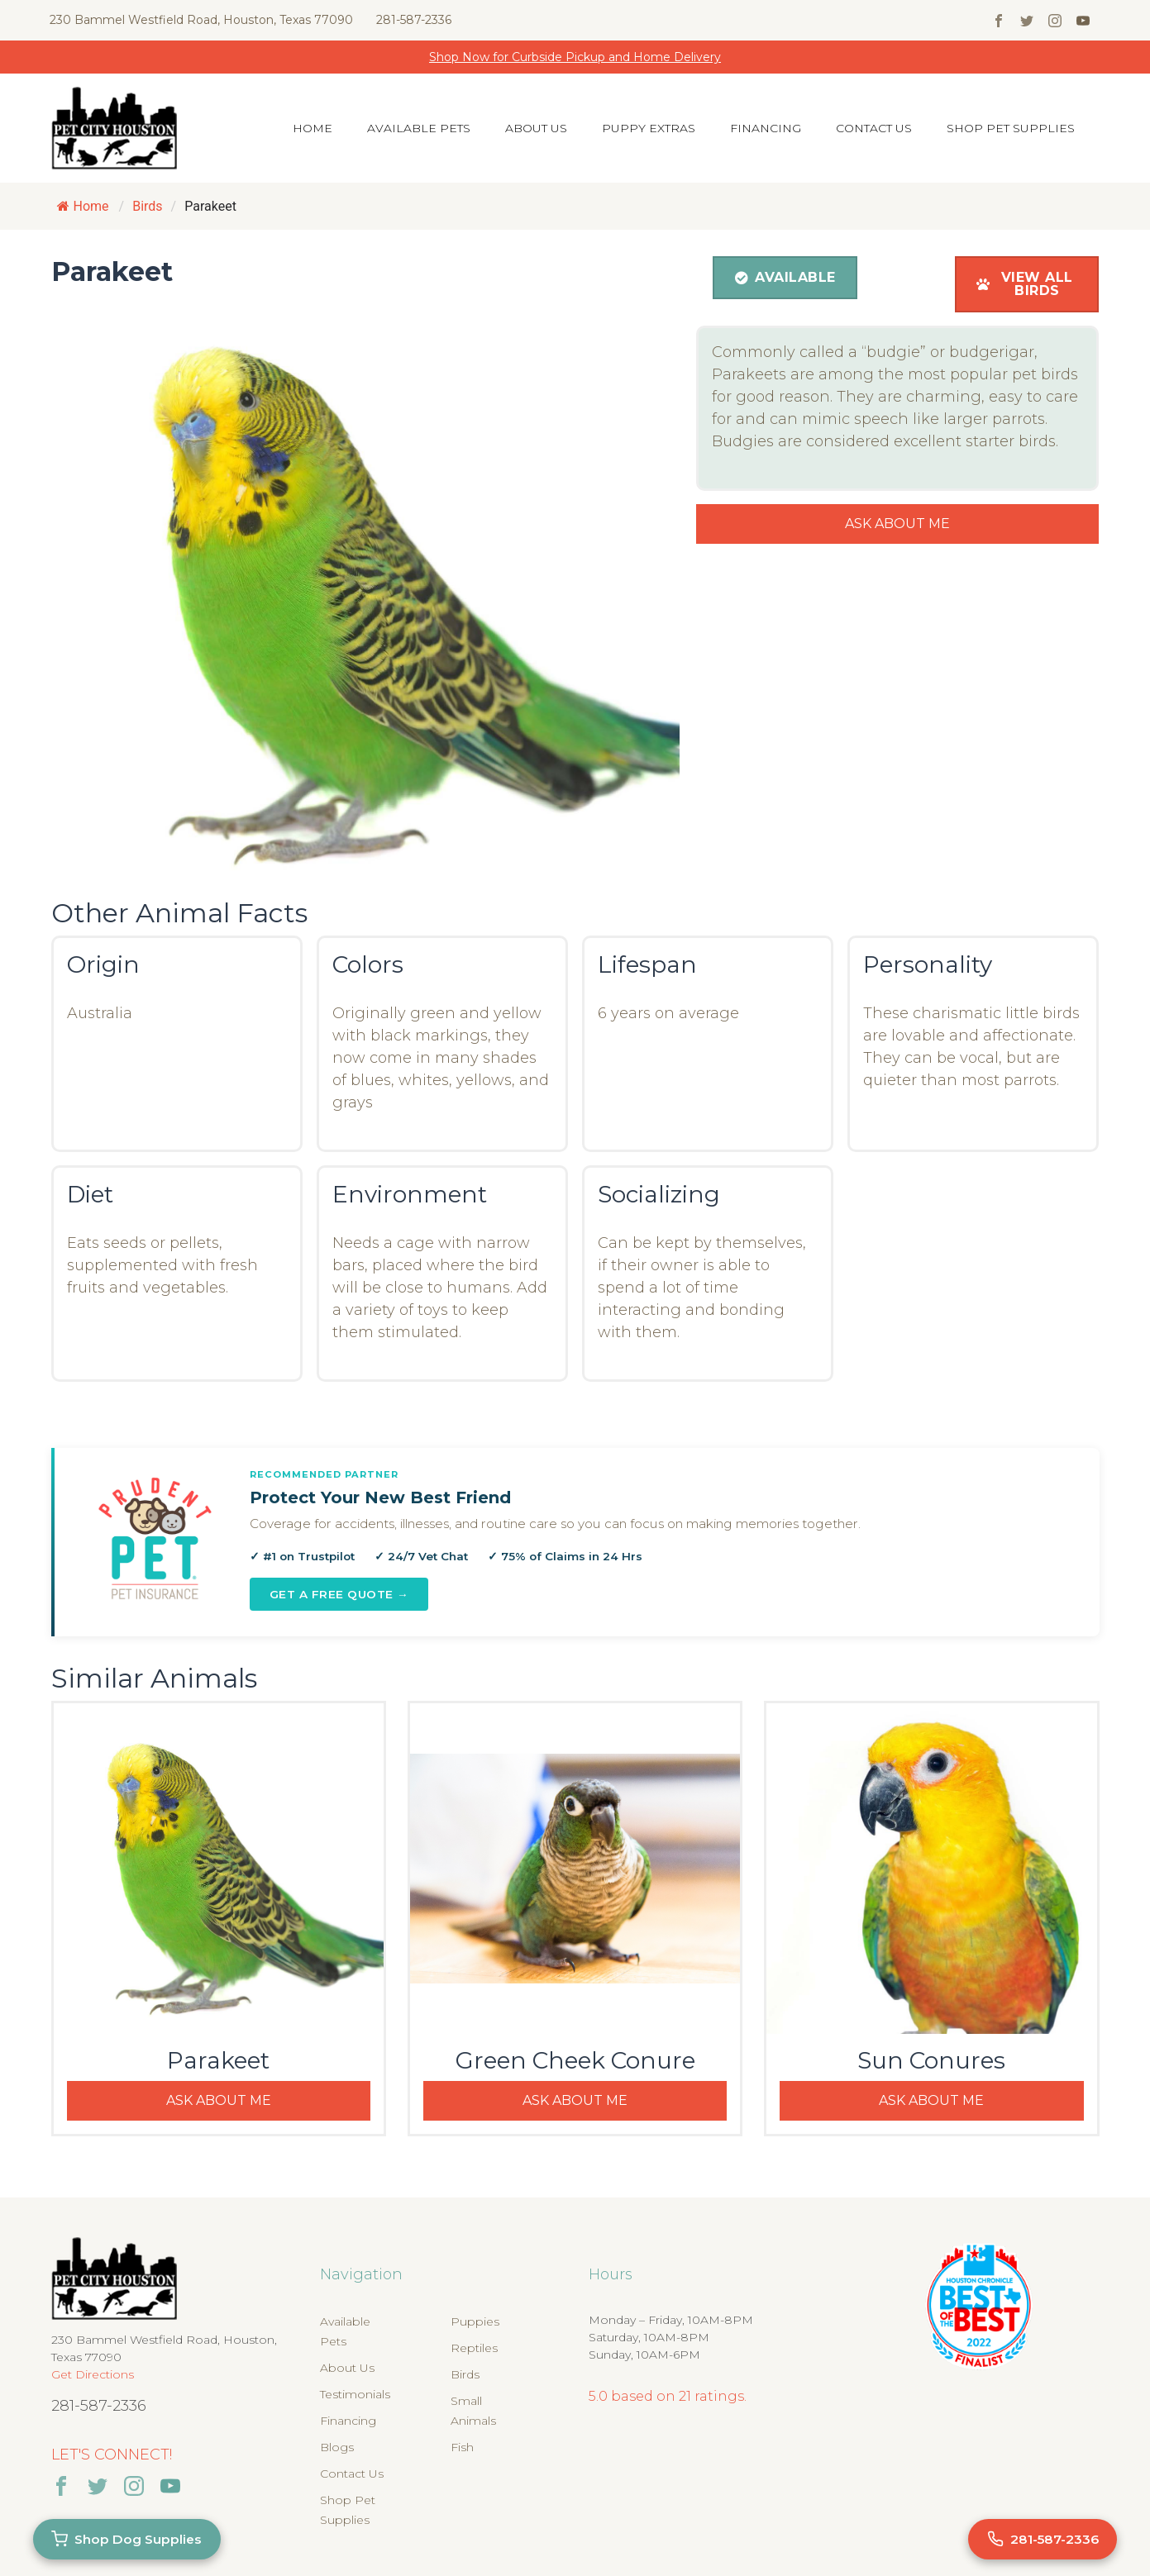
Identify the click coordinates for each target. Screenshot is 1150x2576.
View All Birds (1024, 283)
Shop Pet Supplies (1011, 128)
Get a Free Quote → (339, 1594)
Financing (765, 128)
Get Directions (92, 2374)
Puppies (475, 2321)
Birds (465, 2374)
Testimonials (355, 2394)
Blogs (337, 2447)
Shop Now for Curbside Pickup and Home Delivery (575, 57)
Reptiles (474, 2347)
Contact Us (874, 128)
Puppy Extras (648, 128)
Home (312, 128)
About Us (536, 128)
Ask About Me (897, 523)
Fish (462, 2447)
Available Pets (418, 128)
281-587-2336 (413, 19)
